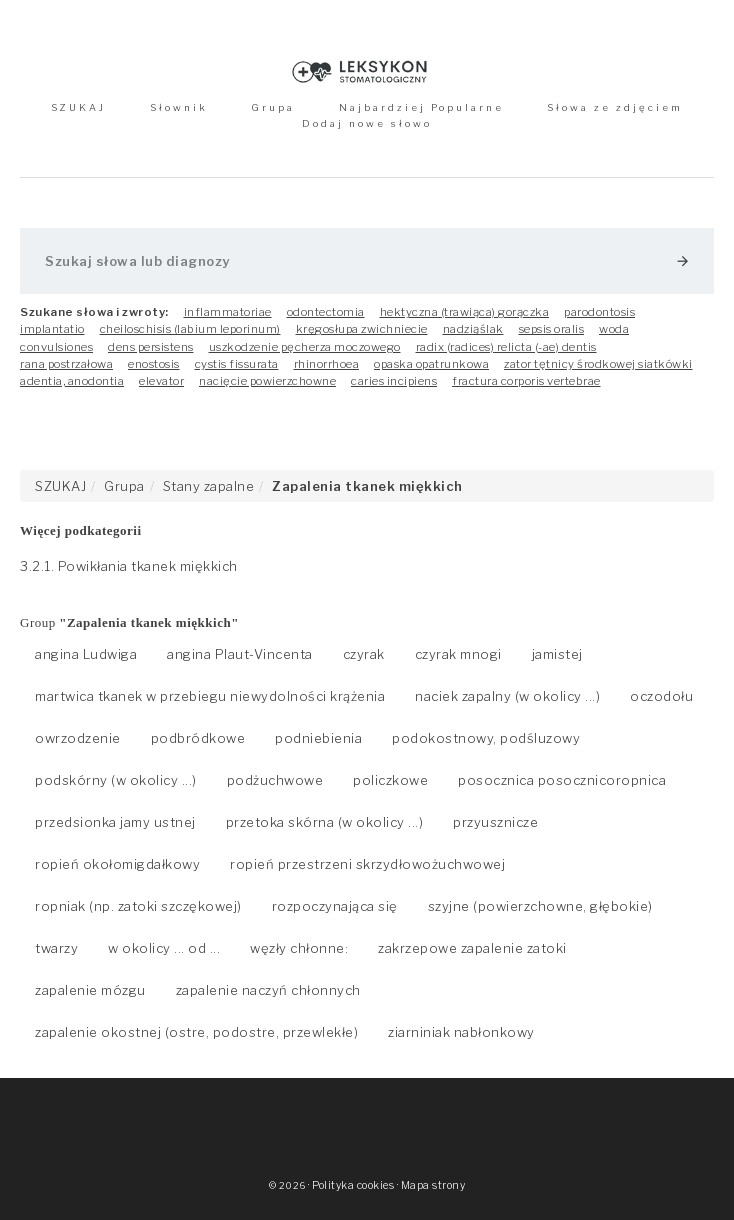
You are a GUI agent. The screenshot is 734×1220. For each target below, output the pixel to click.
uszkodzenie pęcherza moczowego (305, 347)
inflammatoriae (228, 312)
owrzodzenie (78, 738)
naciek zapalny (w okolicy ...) (507, 696)
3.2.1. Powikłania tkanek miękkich (129, 566)
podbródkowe (198, 738)
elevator (161, 381)
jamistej (557, 654)
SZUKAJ (78, 107)
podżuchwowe (275, 780)
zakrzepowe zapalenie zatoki (472, 948)
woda (614, 329)
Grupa (273, 107)
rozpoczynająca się (335, 906)
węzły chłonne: (299, 948)
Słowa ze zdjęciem (615, 107)
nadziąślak (473, 329)
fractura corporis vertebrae (526, 381)
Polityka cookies (353, 1185)
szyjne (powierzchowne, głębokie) (540, 906)
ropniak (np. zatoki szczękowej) (138, 906)
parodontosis (599, 312)
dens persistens (151, 347)
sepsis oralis (552, 329)
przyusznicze (495, 822)
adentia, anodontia (72, 381)
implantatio (52, 329)
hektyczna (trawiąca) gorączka (465, 312)
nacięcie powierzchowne (267, 381)
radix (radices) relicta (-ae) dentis (506, 347)
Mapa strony (433, 1185)
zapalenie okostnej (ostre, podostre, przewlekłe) (196, 1032)
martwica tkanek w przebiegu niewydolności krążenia (210, 696)
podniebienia (318, 738)
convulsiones (56, 347)
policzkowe (390, 780)
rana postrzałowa (66, 364)
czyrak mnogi (458, 654)
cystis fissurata (237, 364)
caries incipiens (394, 381)
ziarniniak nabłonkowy (461, 1032)
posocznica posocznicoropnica (562, 780)
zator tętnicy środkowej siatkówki (598, 364)
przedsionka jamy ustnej (115, 822)
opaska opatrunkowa (431, 364)
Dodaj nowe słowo (367, 123)
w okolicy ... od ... (164, 948)
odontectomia (326, 312)
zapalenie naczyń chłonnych (268, 990)
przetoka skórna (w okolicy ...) (325, 822)
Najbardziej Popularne (421, 107)
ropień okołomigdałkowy (117, 864)
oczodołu (661, 696)
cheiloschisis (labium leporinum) (190, 329)
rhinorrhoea (327, 364)
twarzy (56, 948)
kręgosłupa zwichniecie (362, 329)
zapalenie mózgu (90, 990)
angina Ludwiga (86, 654)
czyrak (364, 654)
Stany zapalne (209, 486)
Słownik (179, 107)
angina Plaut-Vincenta (240, 654)
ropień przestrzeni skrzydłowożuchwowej (367, 864)
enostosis (154, 364)
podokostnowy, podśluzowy (486, 738)
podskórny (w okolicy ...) (116, 780)
